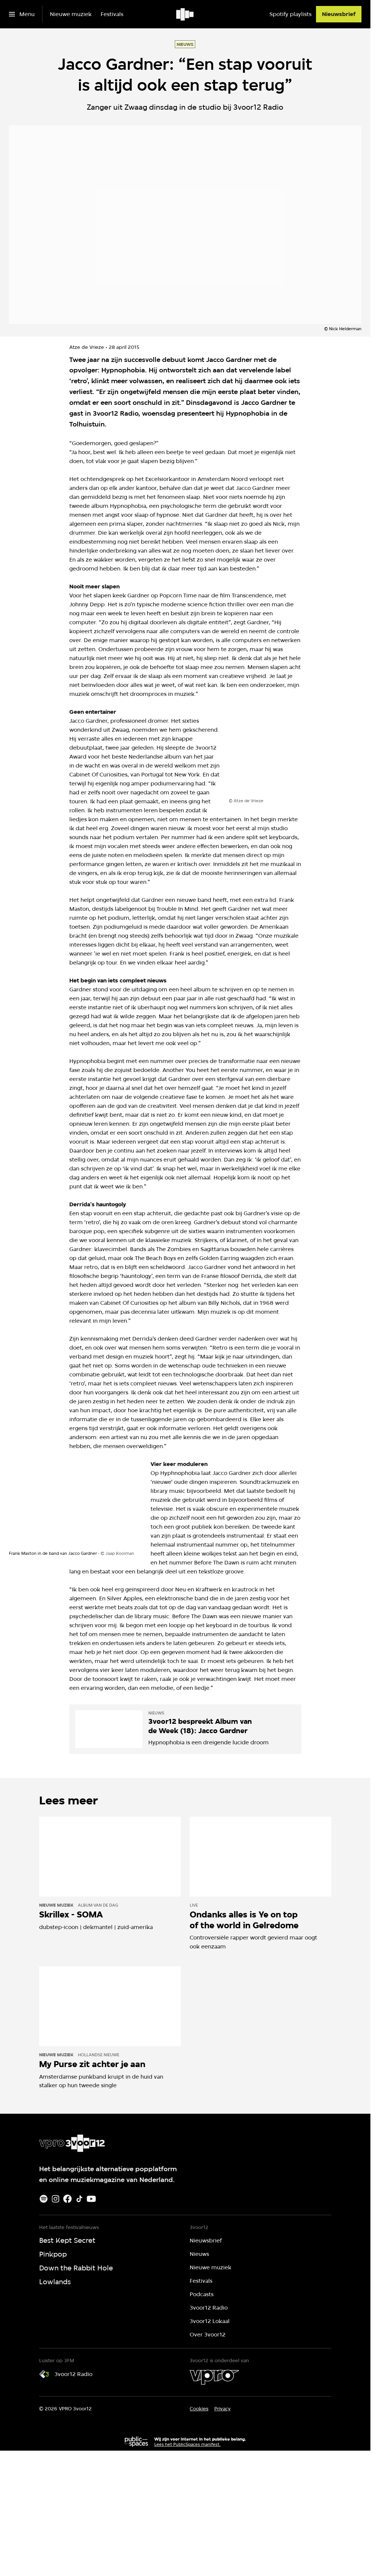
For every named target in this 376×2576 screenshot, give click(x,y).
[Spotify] (43, 2198)
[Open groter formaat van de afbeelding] (295, 753)
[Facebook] (67, 2198)
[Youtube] (91, 2198)
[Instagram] (55, 2198)
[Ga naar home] (185, 14)
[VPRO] (214, 2377)
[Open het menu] (21, 14)
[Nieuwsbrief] (338, 14)
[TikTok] (79, 2198)
